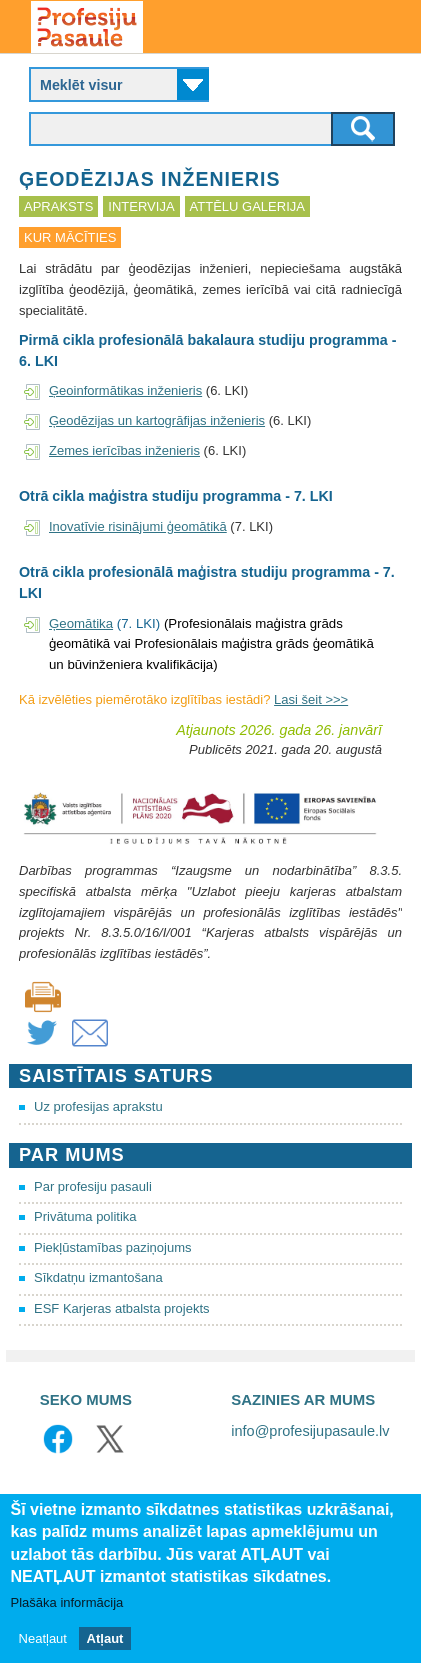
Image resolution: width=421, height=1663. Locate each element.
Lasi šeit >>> (311, 699)
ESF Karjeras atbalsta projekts (122, 1308)
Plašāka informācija (67, 1602)
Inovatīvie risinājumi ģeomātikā (138, 526)
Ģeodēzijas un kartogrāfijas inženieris (157, 420)
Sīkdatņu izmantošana (98, 1277)
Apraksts (58, 206)
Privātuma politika (85, 1216)
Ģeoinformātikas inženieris (125, 390)
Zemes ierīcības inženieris (124, 450)
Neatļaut (43, 1638)
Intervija (141, 206)
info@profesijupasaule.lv (310, 1431)
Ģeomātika (81, 623)
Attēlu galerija (247, 206)
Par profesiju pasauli (93, 1186)
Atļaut (105, 1638)
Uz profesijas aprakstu (98, 1106)
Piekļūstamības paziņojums (113, 1247)
